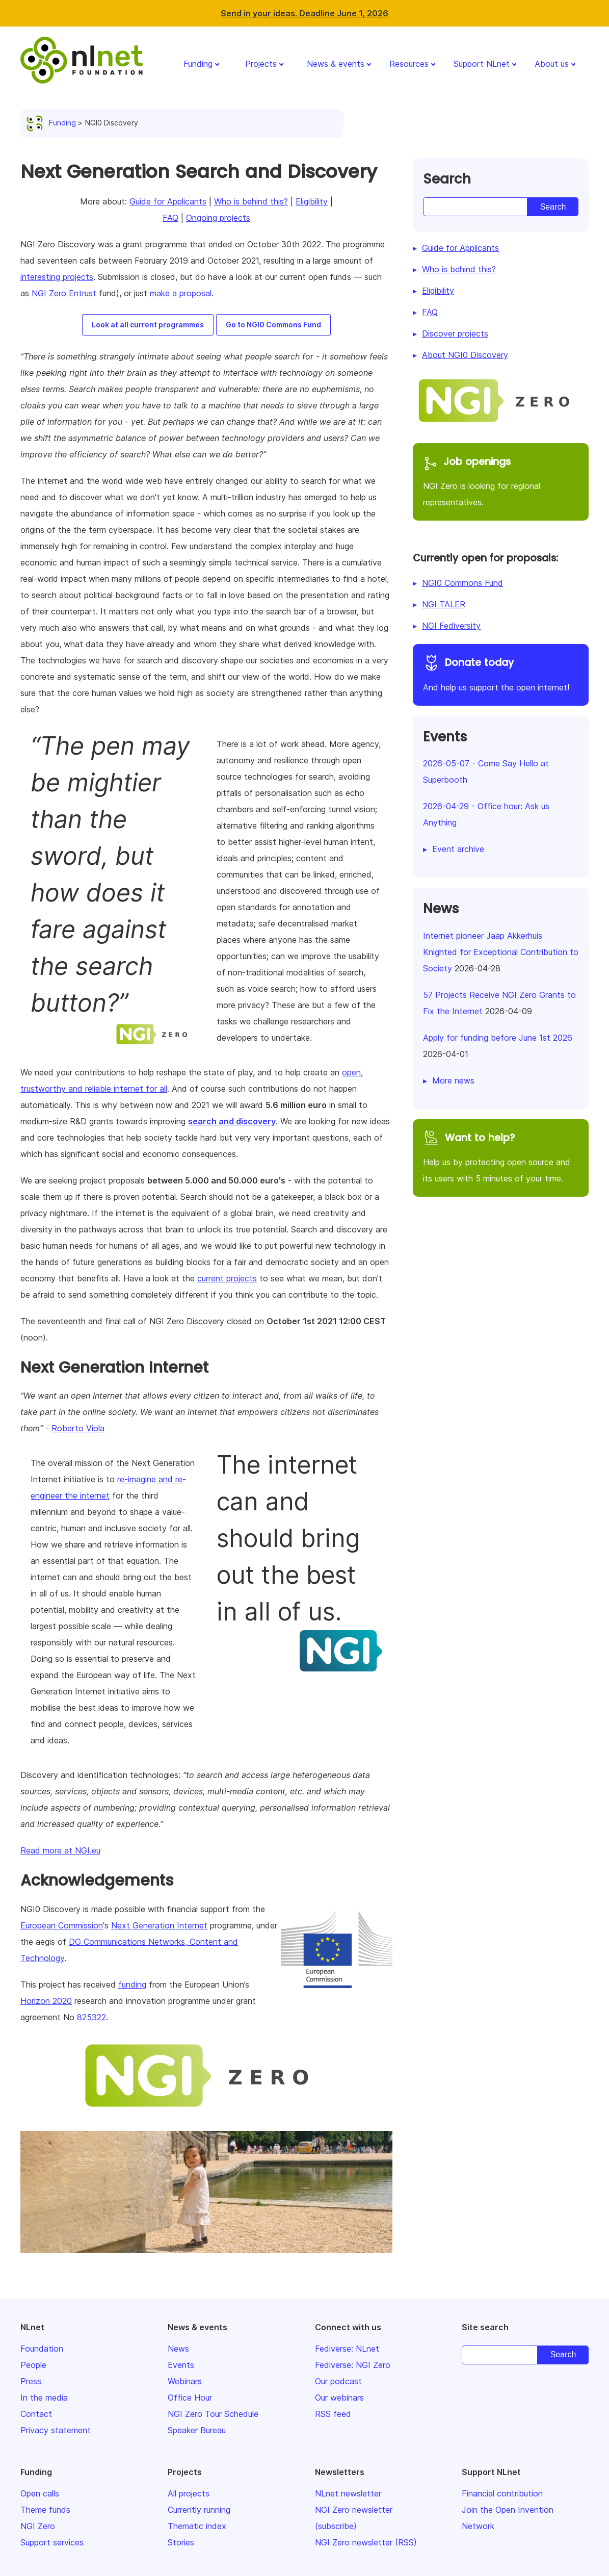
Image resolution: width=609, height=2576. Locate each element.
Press (30, 2381)
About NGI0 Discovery (465, 355)
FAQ (170, 218)
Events (181, 2365)
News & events (335, 64)
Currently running (199, 2510)
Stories (181, 2542)
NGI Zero (37, 2526)
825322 (91, 2017)
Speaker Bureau (197, 2430)
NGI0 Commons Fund (462, 583)
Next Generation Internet (159, 1925)
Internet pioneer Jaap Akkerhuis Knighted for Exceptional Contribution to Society (500, 952)
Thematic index (197, 2526)
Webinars (185, 2381)
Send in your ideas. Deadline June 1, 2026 (304, 13)
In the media (44, 2397)
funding (132, 1984)
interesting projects (56, 277)
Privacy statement (55, 2430)
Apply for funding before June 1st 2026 (497, 1038)
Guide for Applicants (167, 201)
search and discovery (232, 1121)
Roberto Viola (77, 1428)
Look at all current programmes (148, 324)
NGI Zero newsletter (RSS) (366, 2542)
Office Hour (190, 2397)
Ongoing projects (218, 218)
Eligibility (312, 201)
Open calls (39, 2493)
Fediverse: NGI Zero (352, 2365)
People (33, 2365)
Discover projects (455, 333)
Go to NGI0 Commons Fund (273, 324)
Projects (261, 64)
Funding (198, 64)
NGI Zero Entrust (64, 293)
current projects (227, 1278)
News (178, 2348)
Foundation (41, 2348)
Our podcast (338, 2381)
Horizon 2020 (46, 2001)
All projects (188, 2493)
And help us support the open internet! (500, 673)
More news (453, 1080)
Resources (409, 64)
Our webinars (339, 2397)
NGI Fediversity (451, 626)
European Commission (61, 1925)
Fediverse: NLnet (347, 2348)
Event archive (458, 849)
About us (552, 64)
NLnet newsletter (348, 2493)
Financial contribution (502, 2493)
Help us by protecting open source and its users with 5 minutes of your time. (500, 1156)
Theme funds (45, 2510)
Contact (36, 2414)
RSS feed (333, 2414)
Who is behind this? (251, 201)
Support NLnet (482, 64)
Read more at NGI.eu (60, 1850)
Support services (52, 2542)
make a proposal (180, 293)
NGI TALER (443, 604)
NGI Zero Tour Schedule (213, 2414)
